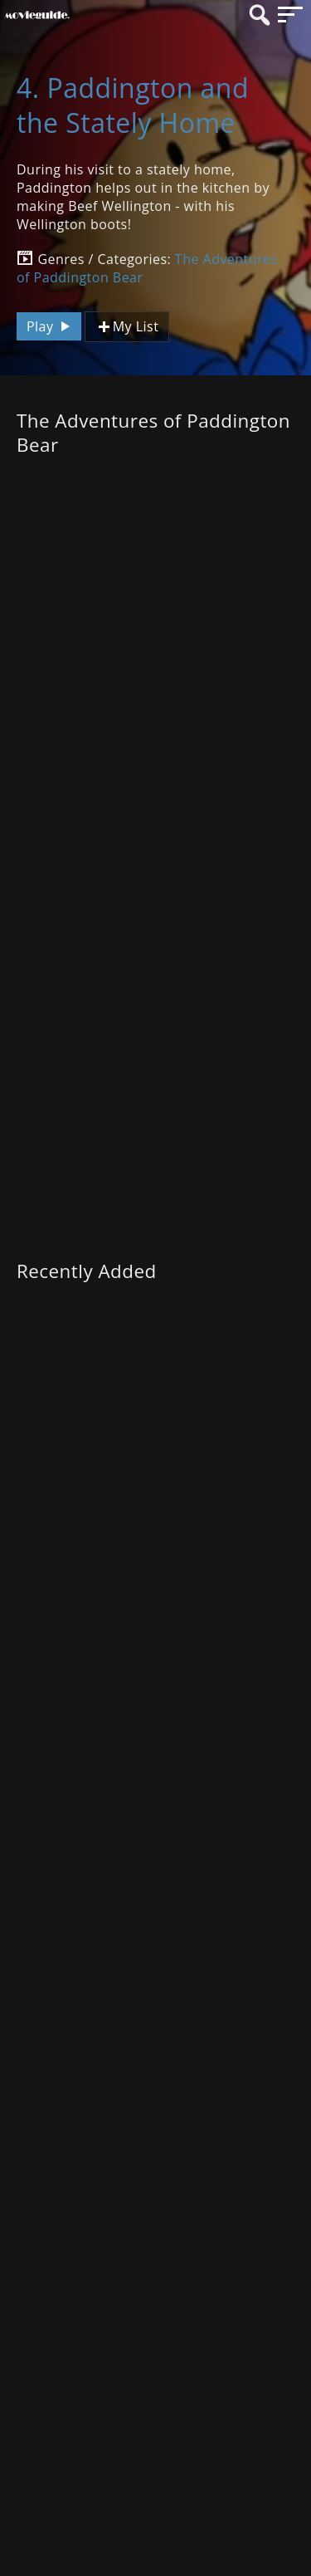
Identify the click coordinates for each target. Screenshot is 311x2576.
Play (51, 326)
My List (126, 326)
